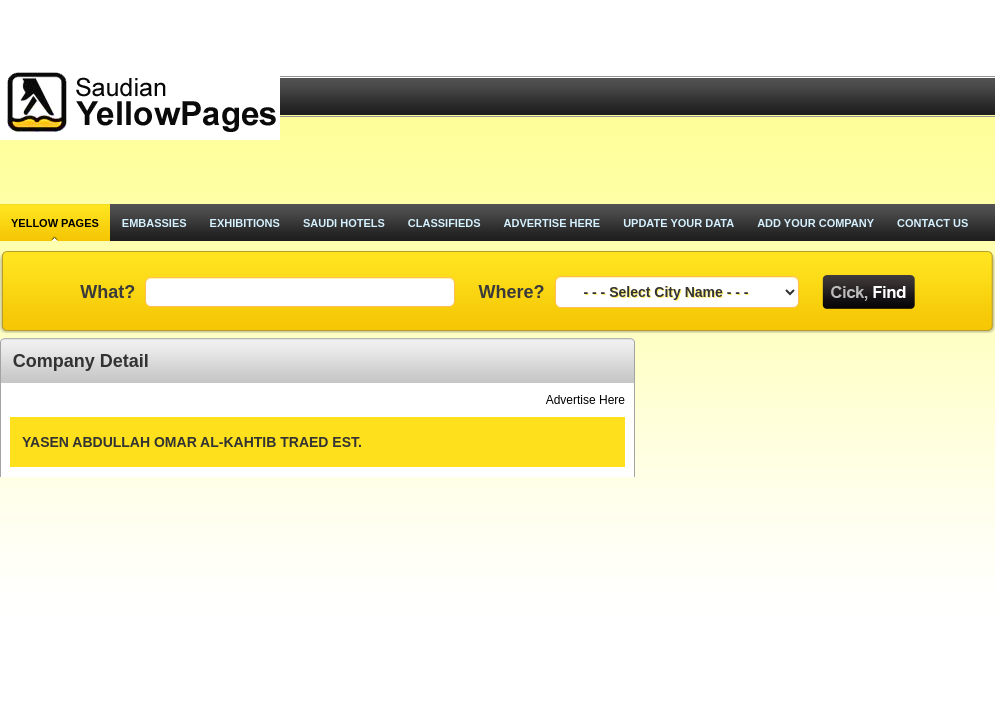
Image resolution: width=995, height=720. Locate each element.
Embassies (154, 223)
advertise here (552, 223)
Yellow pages (55, 223)
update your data (678, 223)
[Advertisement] (646, 102)
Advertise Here (585, 400)
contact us (932, 223)
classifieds (444, 223)
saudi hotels (344, 223)
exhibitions (245, 223)
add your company (815, 223)
